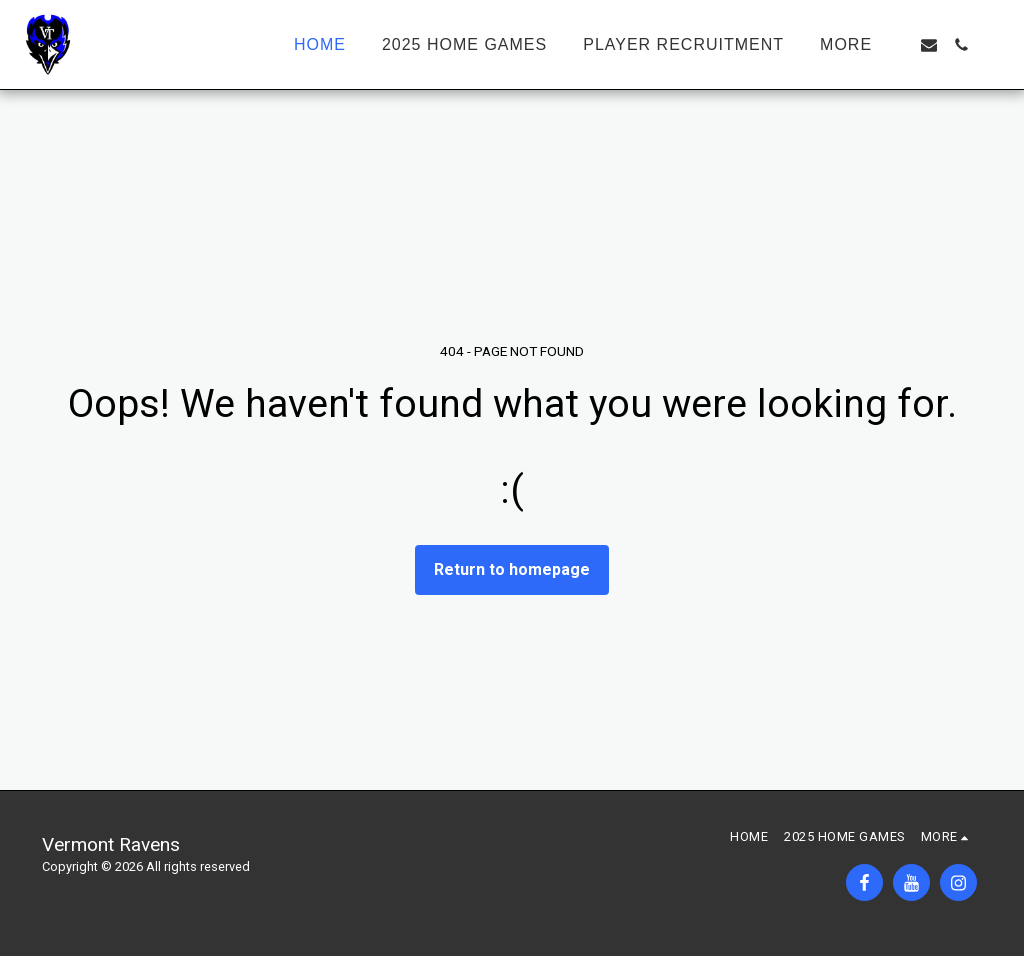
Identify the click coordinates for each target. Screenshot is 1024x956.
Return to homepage (512, 569)
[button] (929, 45)
